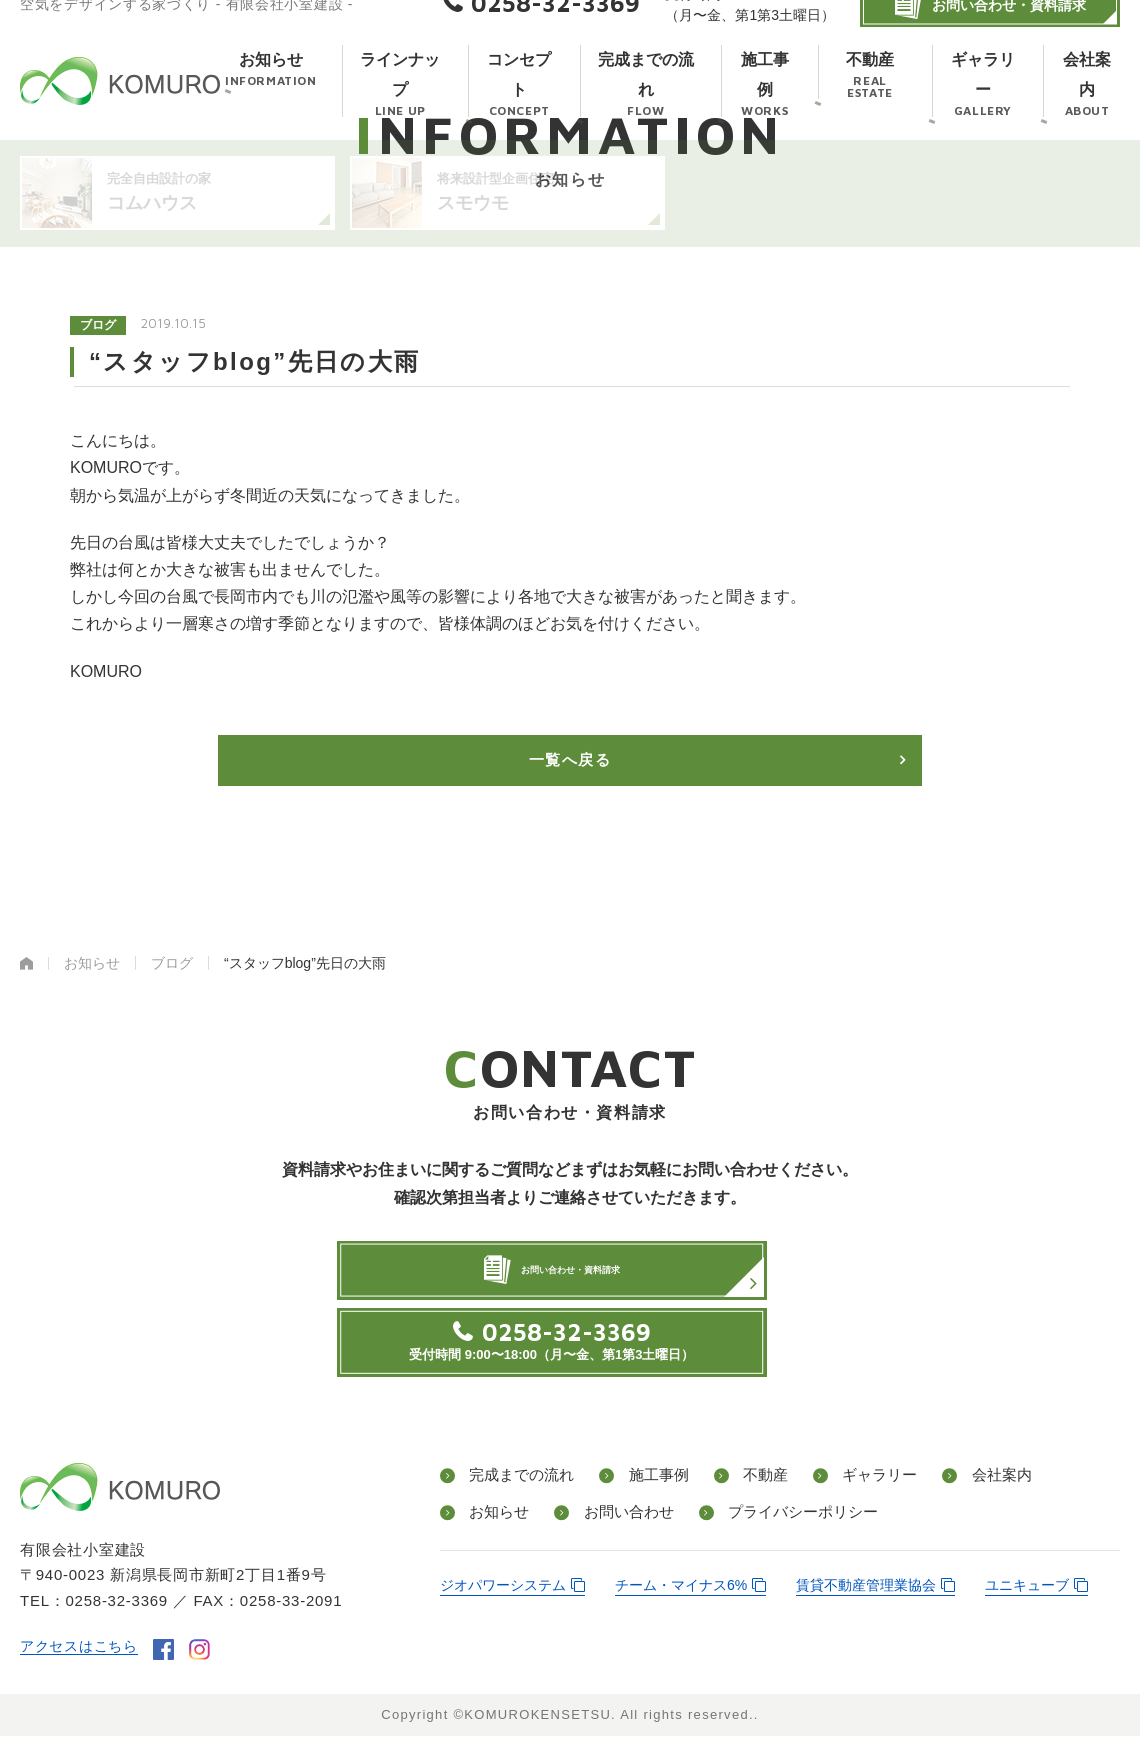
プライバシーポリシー (792, 1541)
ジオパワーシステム (503, 1614)
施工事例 (652, 1506)
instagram (207, 1677)
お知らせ (496, 1541)
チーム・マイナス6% (681, 1614)
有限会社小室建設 (120, 102)
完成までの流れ (520, 1506)
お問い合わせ (620, 1541)
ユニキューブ (1027, 1614)
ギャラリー (860, 1506)
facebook (171, 1677)
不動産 (752, 1506)
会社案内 (976, 1506)
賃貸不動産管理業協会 (866, 1614)
